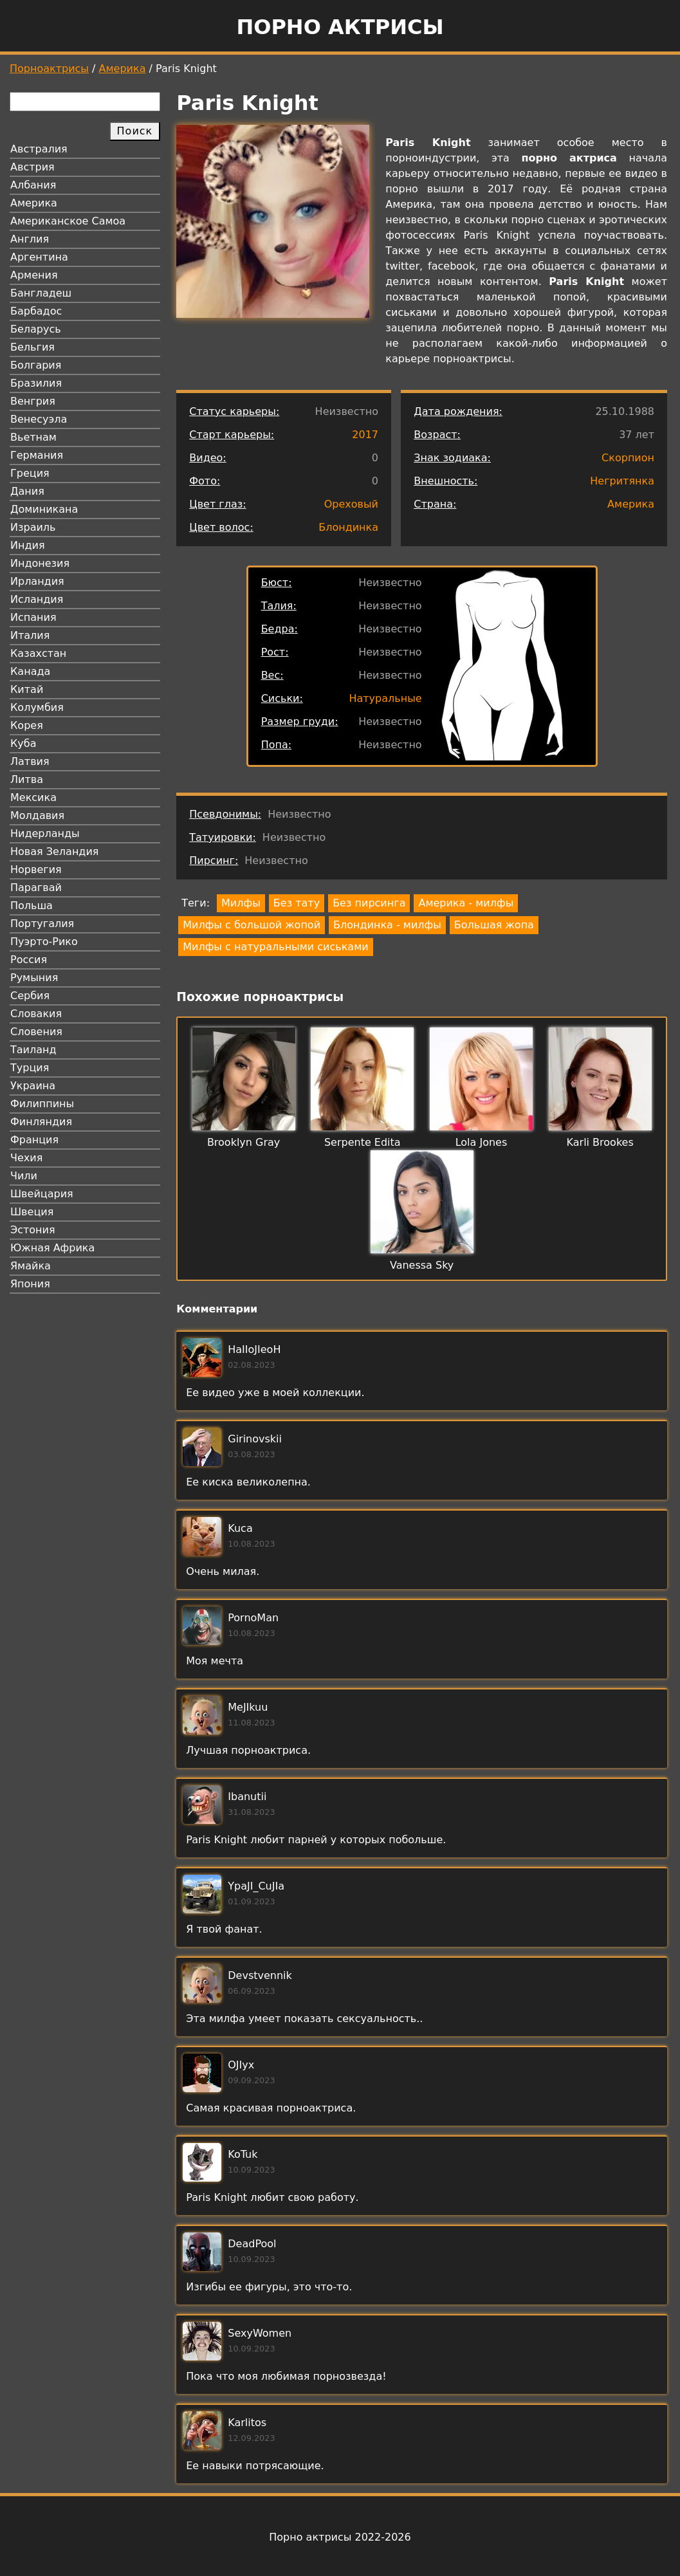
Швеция (31, 1212)
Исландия (36, 599)
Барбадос (36, 311)
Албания (33, 185)
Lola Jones (481, 1142)
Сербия (30, 995)
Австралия (39, 149)
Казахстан (38, 653)
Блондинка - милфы (387, 925)
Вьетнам (33, 437)
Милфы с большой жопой (251, 925)
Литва (26, 779)
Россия (28, 959)
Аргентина (39, 257)
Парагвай (36, 887)
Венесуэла (38, 419)
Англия (29, 239)
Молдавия (37, 815)
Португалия (42, 923)
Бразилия (36, 383)
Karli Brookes (600, 1142)
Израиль (33, 527)
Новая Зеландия (54, 851)
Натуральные (385, 698)
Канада (30, 671)
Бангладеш (40, 293)
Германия (36, 455)
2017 (365, 434)
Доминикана (44, 509)
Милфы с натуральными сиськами (275, 947)
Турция (29, 1068)
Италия (30, 635)
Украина (32, 1086)
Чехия (26, 1158)
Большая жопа (494, 925)
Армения (34, 275)
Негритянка (622, 481)
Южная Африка (52, 1248)
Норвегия (36, 869)
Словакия (36, 1013)
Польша (31, 905)
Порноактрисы (49, 68)
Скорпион (628, 458)
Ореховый (351, 504)
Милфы (241, 903)
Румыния (34, 977)
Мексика (33, 797)
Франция (34, 1140)
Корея (26, 725)
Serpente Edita (362, 1142)
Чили (23, 1176)
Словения (36, 1032)
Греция (30, 473)
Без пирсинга (369, 903)
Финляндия (41, 1122)
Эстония (32, 1230)
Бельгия (32, 347)
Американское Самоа (67, 221)
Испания (33, 617)
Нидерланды (45, 833)
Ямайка (30, 1266)
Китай (26, 689)
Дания (27, 491)
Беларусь (35, 329)
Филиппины (42, 1104)
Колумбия (37, 707)
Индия (27, 545)
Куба (23, 743)
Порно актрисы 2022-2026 (339, 2537)
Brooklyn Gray (243, 1142)
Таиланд (33, 1050)
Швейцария (41, 1194)
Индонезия (39, 563)
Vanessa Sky (422, 1265)
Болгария (35, 365)
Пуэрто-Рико (44, 941)
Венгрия (32, 401)
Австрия (32, 167)
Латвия (30, 761)
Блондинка (348, 527)
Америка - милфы (465, 903)
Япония (30, 1284)
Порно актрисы (339, 27)
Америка (122, 68)
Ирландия (37, 581)
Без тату (296, 903)
